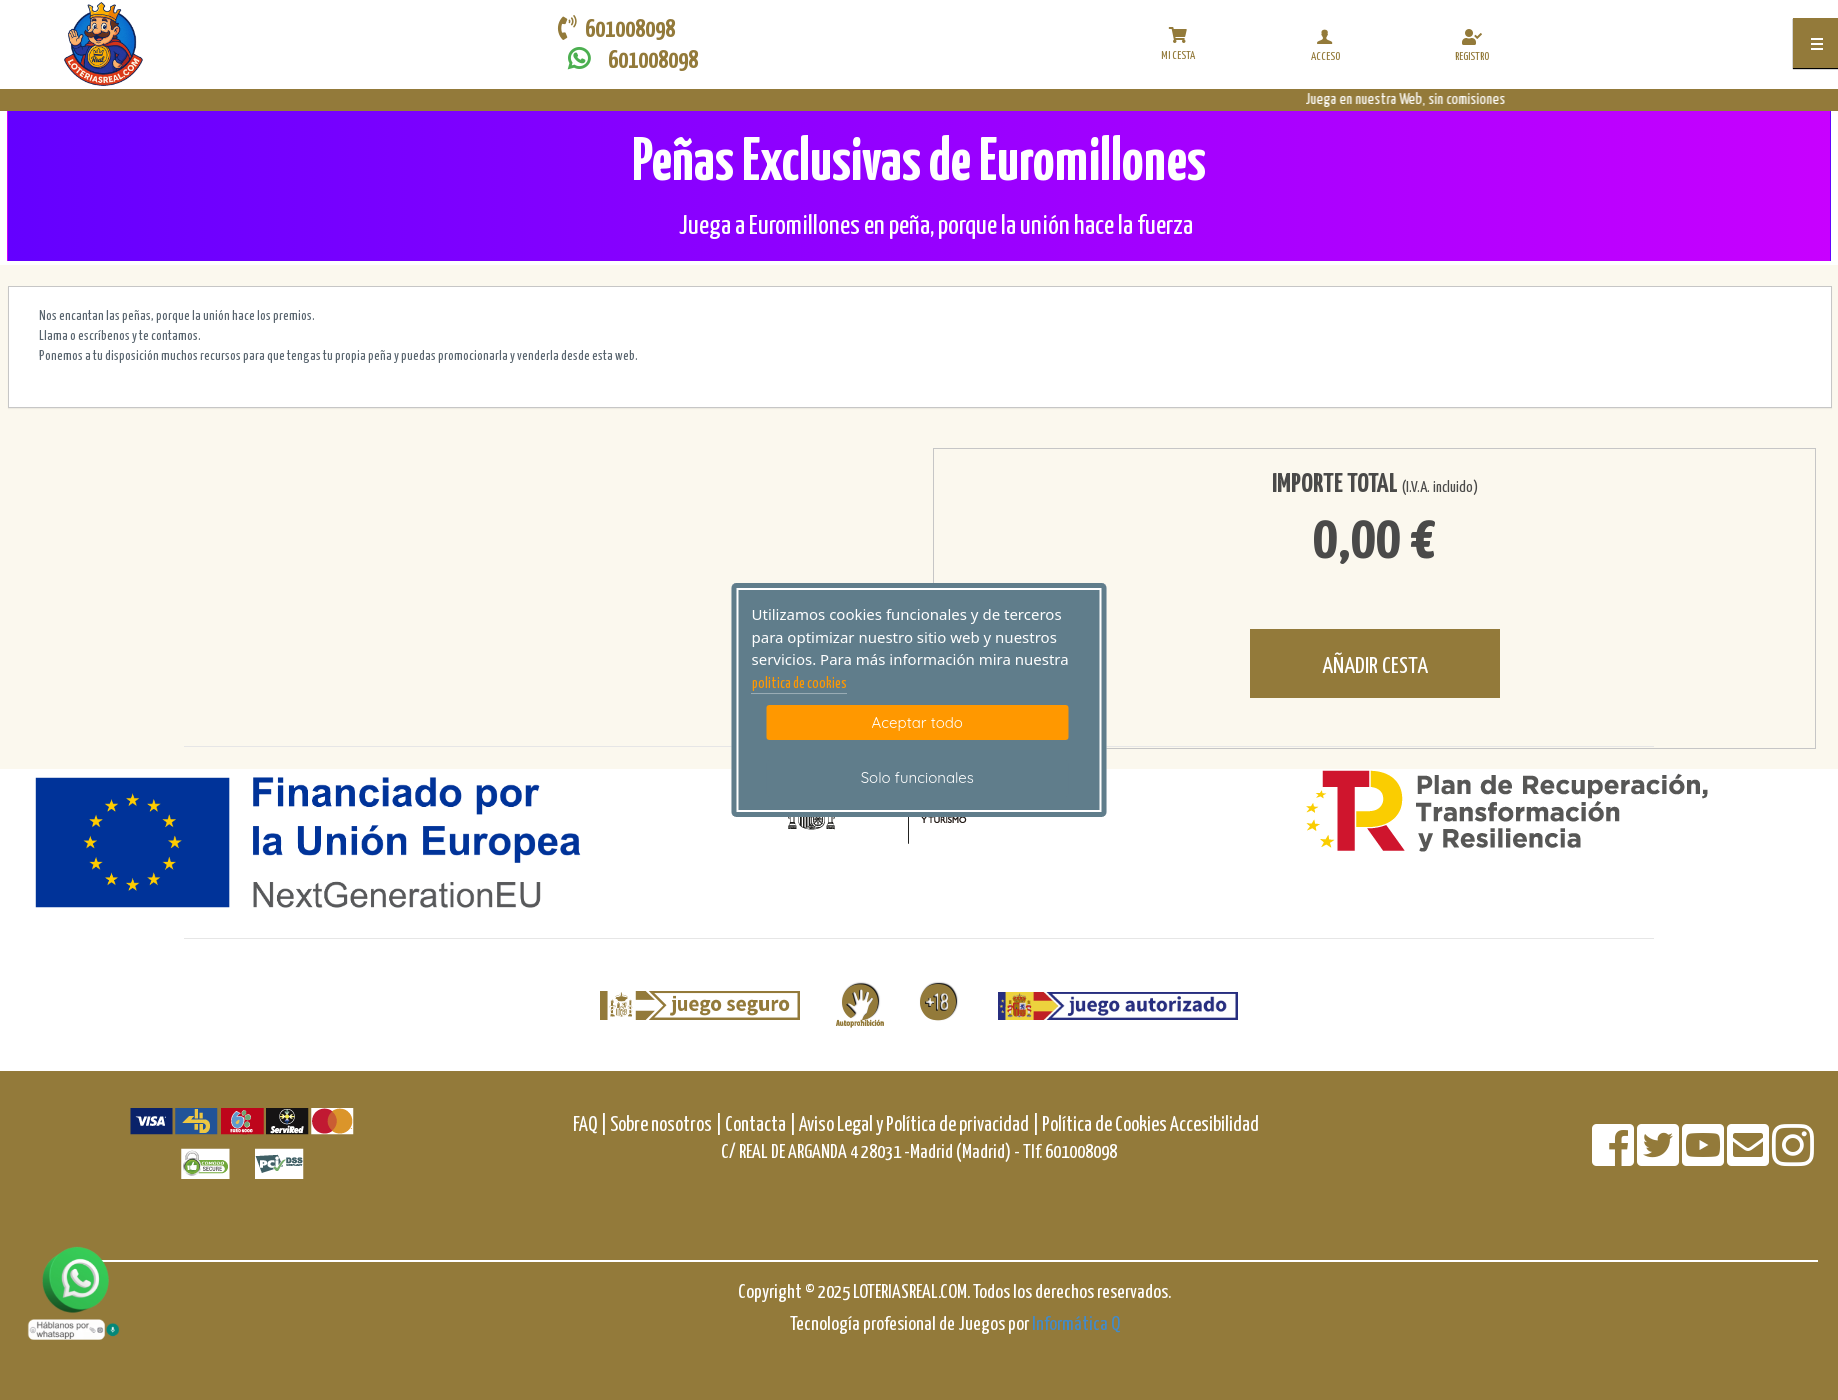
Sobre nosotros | (666, 1125)
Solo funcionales (917, 777)
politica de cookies (799, 684)
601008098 (628, 59)
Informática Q (1076, 1324)
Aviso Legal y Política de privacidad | (920, 1125)
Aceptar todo (917, 722)
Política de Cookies (1104, 1125)
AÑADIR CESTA (1375, 666)
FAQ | (591, 1125)
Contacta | (760, 1125)
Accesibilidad (1214, 1125)
